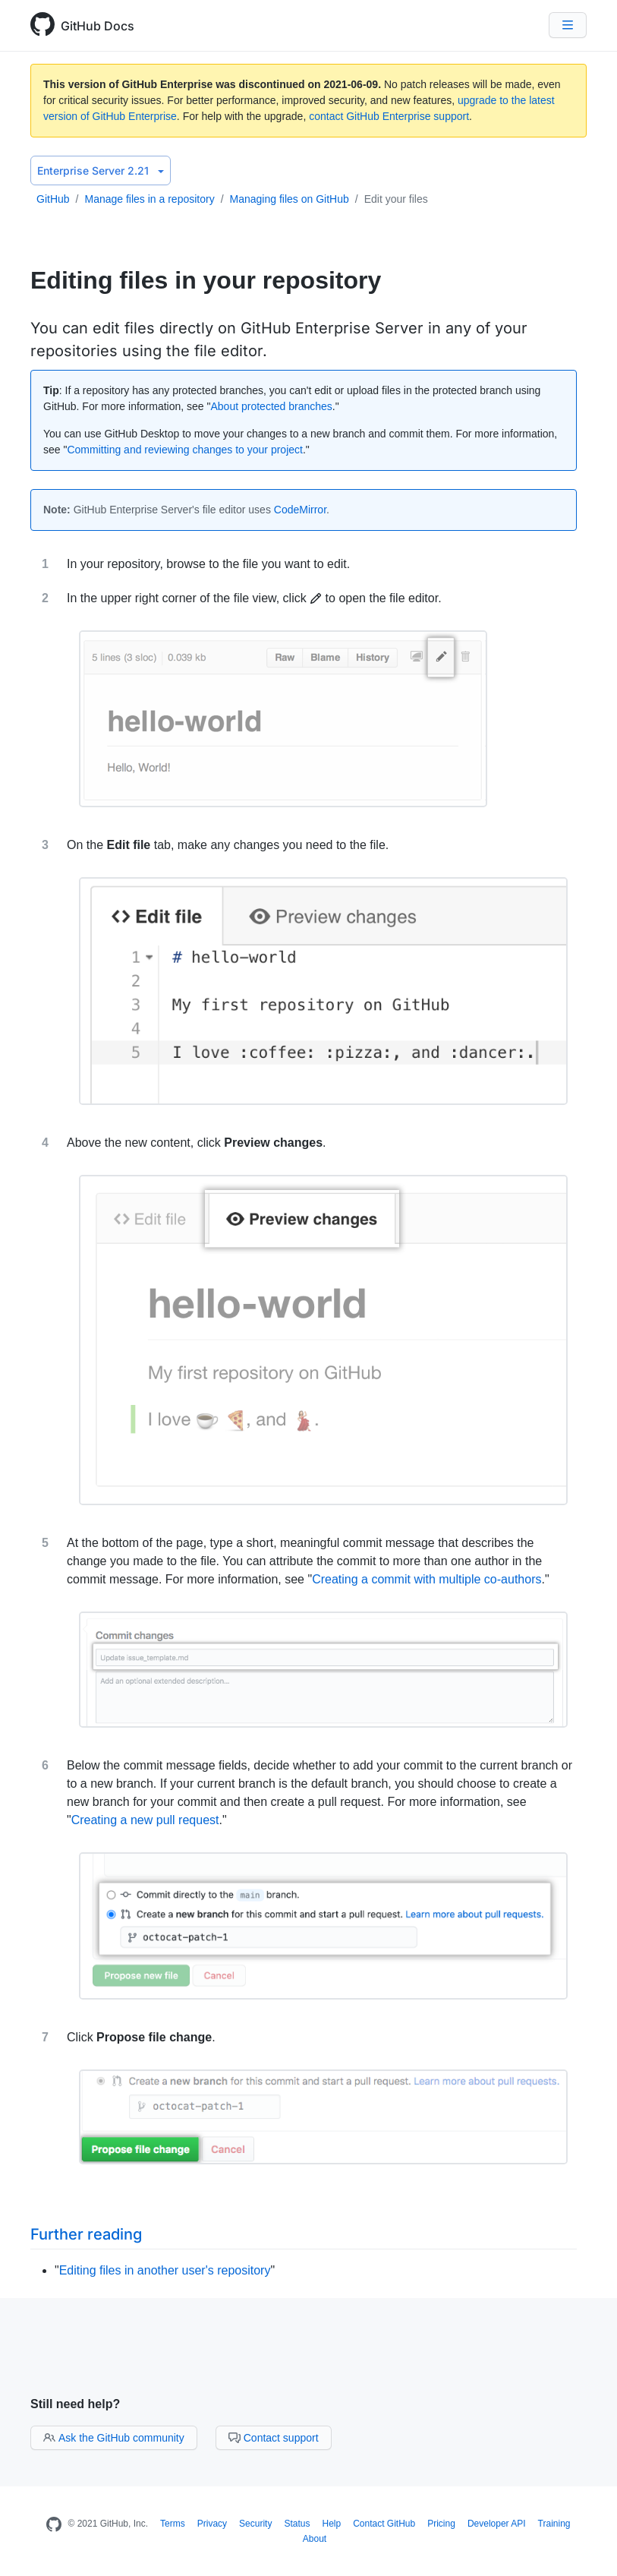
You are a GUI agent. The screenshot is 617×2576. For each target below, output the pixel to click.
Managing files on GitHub (289, 199)
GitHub (53, 199)
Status (297, 2523)
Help (331, 2523)
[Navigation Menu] (568, 25)
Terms (172, 2523)
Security (255, 2523)
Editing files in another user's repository (165, 2270)
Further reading (86, 2234)
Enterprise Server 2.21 (100, 170)
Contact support (273, 2438)
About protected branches (271, 406)
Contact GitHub (384, 2523)
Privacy (212, 2523)
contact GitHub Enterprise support (389, 116)
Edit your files (396, 199)
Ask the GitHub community (113, 2438)
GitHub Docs (97, 25)
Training (554, 2523)
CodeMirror (300, 510)
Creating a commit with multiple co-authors (426, 1579)
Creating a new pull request (145, 1820)
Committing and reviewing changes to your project (185, 450)
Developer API (496, 2523)
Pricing (441, 2523)
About (314, 2538)
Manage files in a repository (149, 199)
